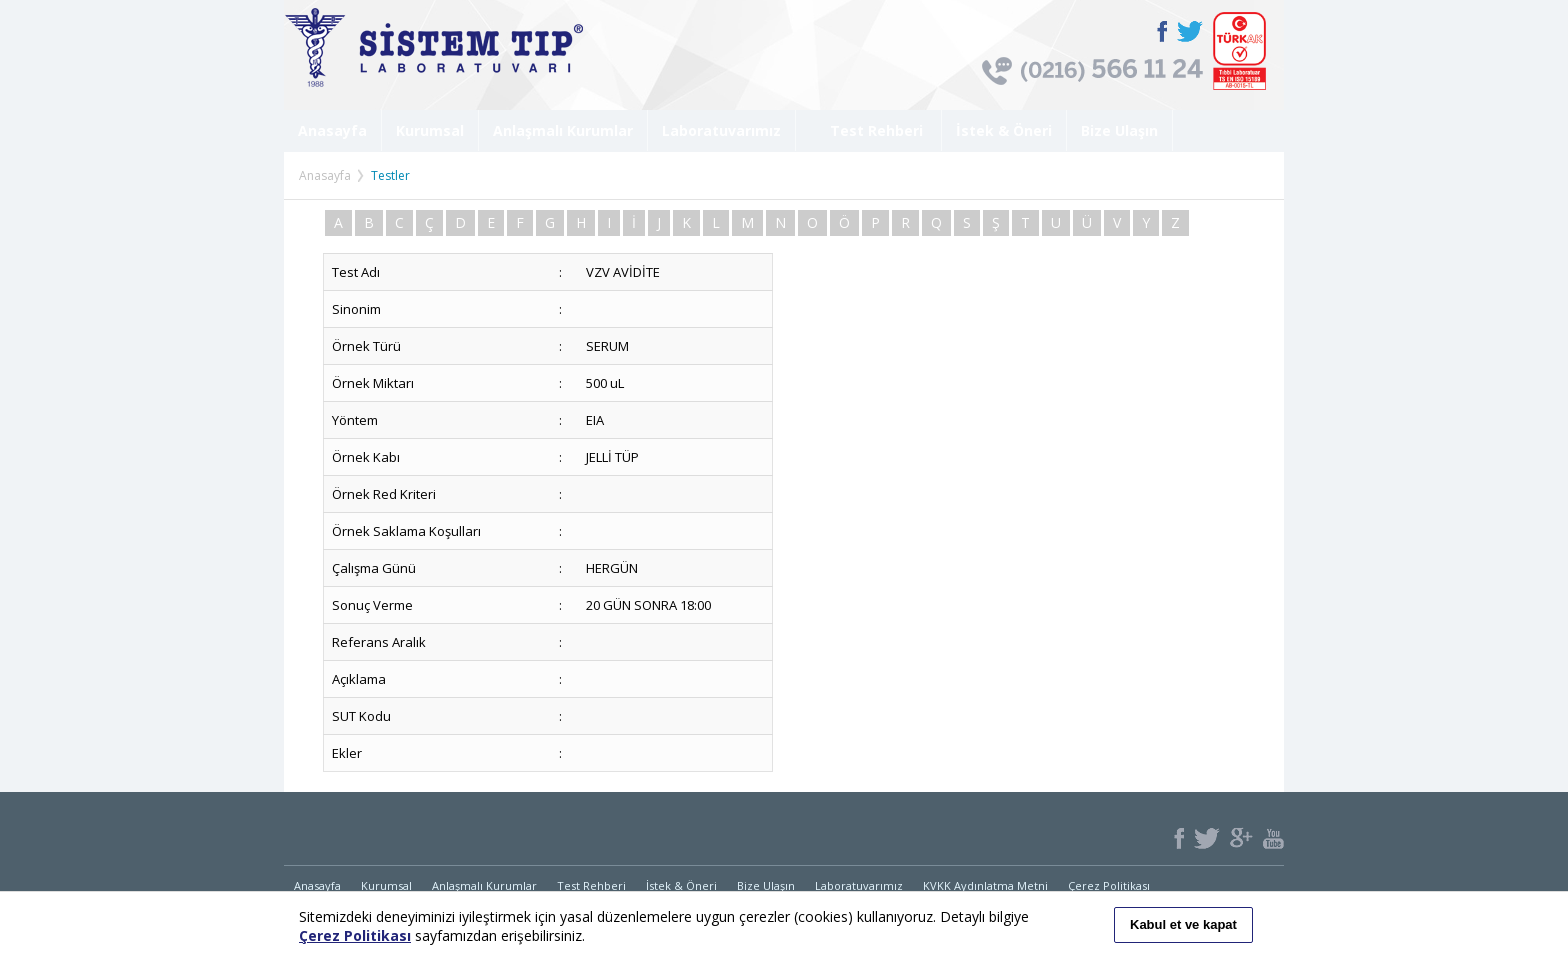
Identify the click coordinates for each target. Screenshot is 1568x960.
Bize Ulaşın (1119, 130)
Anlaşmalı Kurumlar (563, 130)
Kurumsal (430, 130)
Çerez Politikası (1109, 885)
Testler (390, 175)
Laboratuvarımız (721, 130)
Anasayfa (332, 130)
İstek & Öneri (1004, 130)
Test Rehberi (868, 130)
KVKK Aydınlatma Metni (985, 885)
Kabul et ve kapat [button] (1183, 924)
